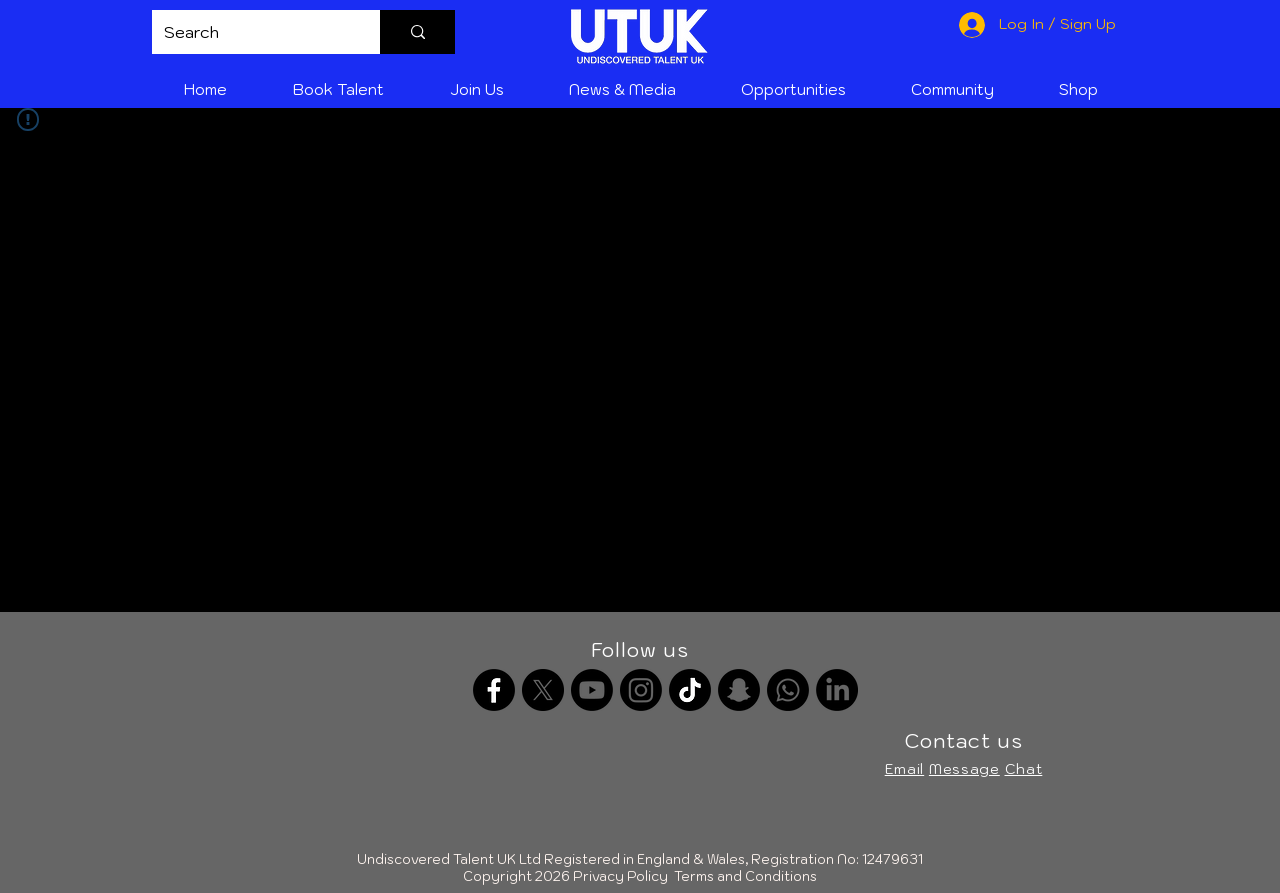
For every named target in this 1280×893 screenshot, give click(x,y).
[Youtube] (592, 690)
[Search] (251, 32)
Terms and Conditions (745, 876)
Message (964, 769)
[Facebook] (494, 690)
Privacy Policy (620, 876)
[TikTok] (690, 690)
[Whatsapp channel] (788, 690)
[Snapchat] (739, 690)
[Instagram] (641, 690)
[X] (543, 690)
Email (905, 769)
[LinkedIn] (837, 690)
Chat (1024, 769)
